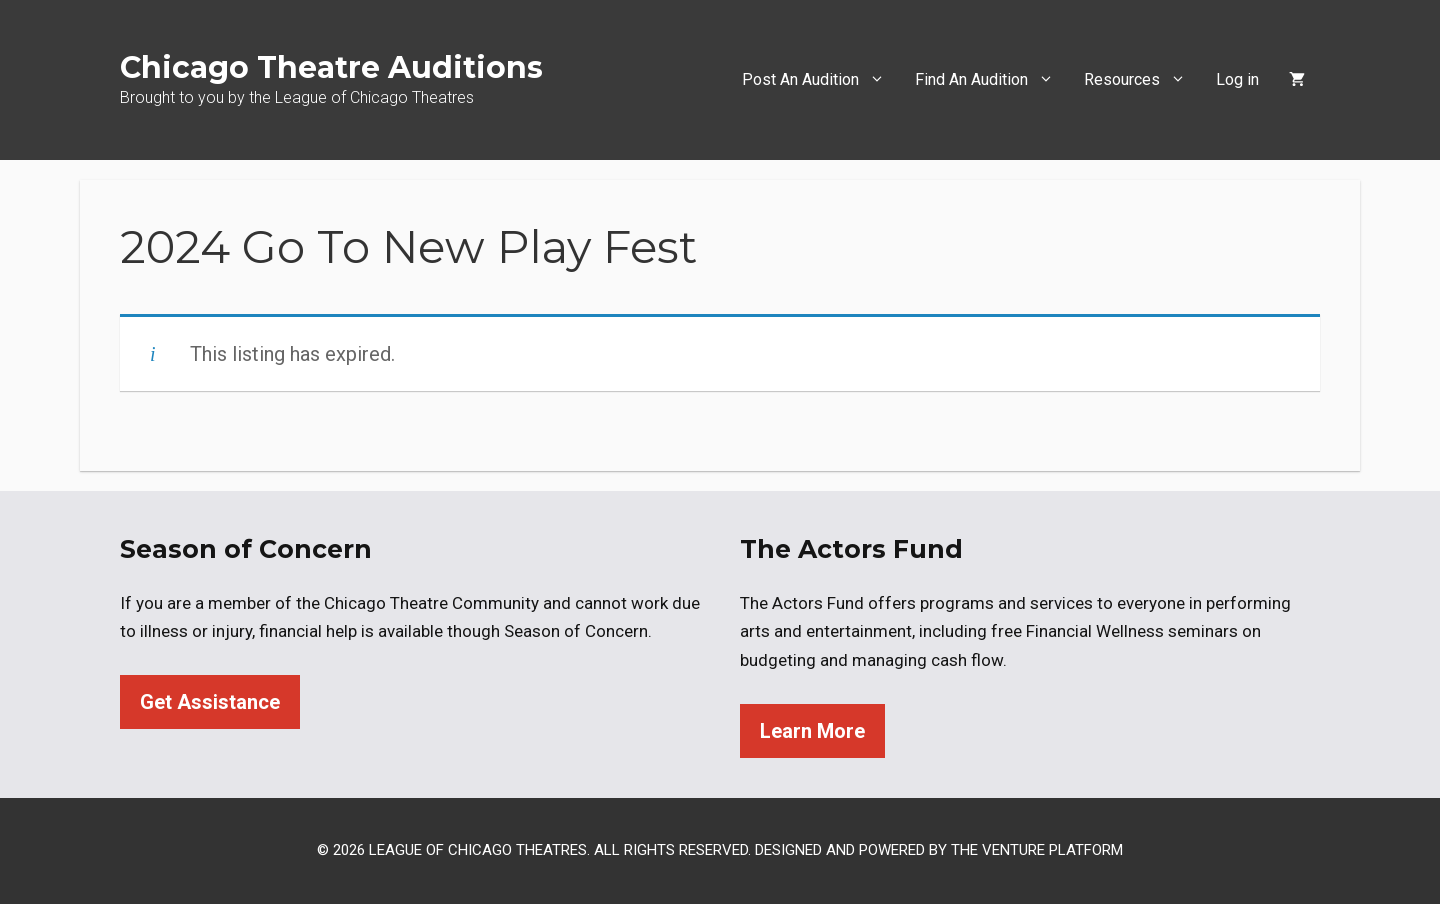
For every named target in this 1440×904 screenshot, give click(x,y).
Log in (1237, 79)
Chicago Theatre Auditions (331, 67)
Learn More (812, 731)
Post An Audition (821, 80)
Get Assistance (210, 702)
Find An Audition (992, 80)
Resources (1142, 80)
